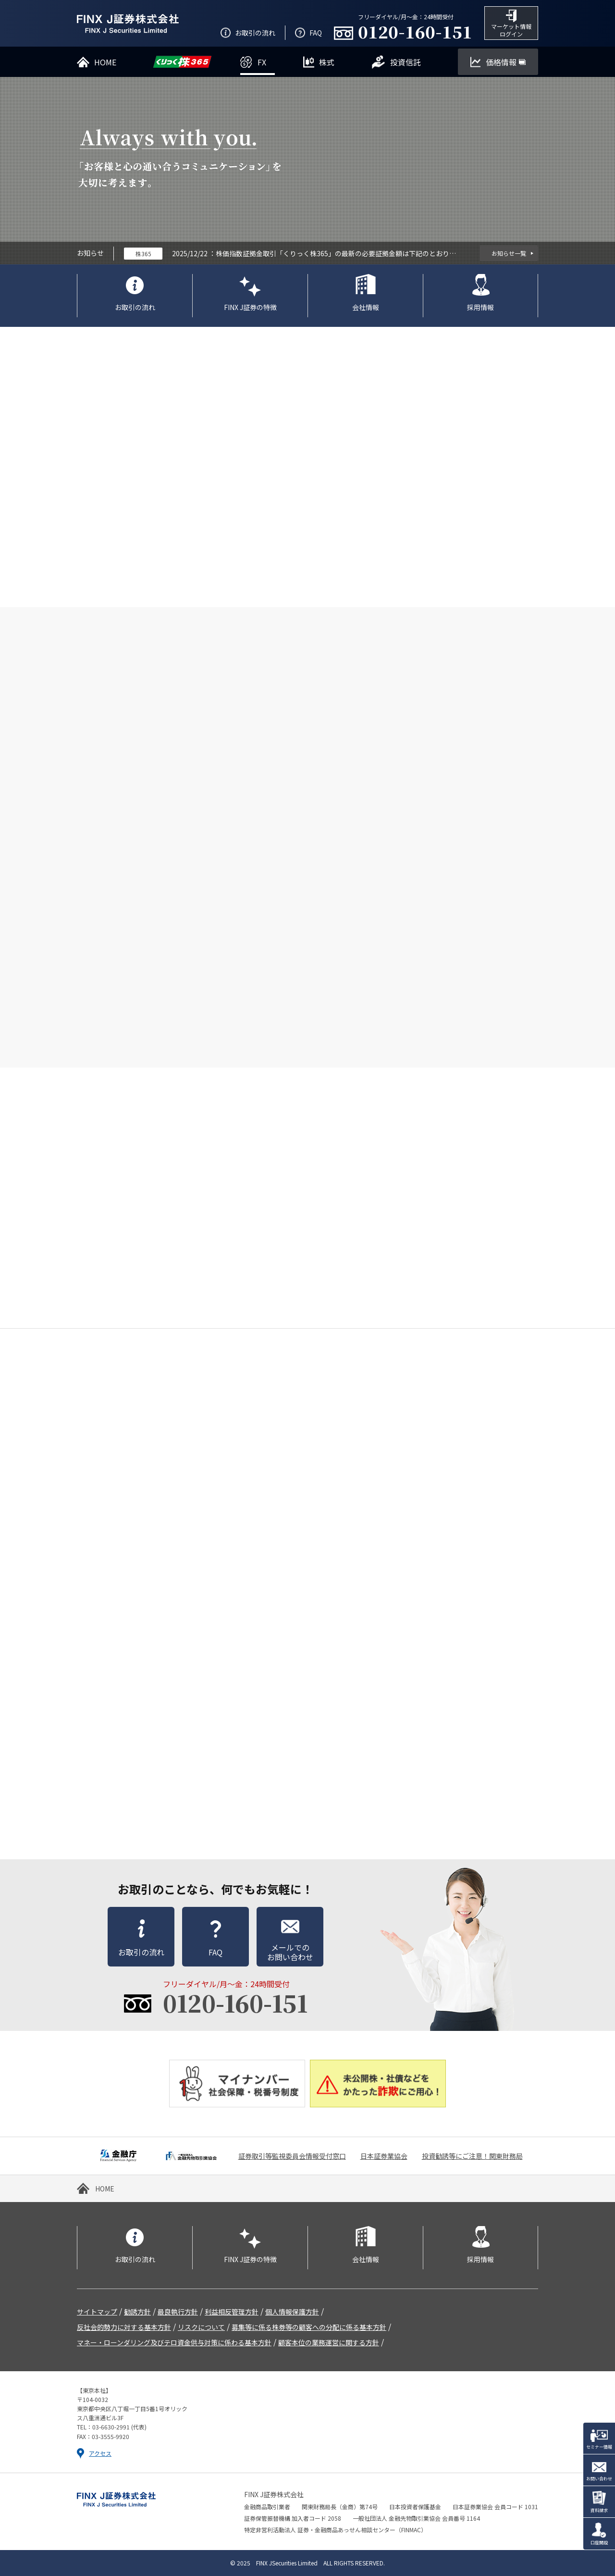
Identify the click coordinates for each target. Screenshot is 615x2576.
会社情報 (365, 307)
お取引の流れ (135, 307)
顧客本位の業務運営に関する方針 (328, 2342)
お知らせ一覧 (509, 253)
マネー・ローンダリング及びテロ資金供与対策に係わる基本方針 (174, 2342)
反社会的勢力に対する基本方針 (124, 2327)
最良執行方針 (178, 2311)
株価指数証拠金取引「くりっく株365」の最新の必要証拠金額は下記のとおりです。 (336, 253)
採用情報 (480, 307)
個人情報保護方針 (292, 2311)
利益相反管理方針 (231, 2311)
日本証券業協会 (383, 2156)
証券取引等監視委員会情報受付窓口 (292, 2156)
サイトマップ (97, 2311)
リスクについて (201, 2327)
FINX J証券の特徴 (250, 307)
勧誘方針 (137, 2311)
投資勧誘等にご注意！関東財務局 (472, 2156)
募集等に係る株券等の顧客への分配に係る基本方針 (309, 2327)
